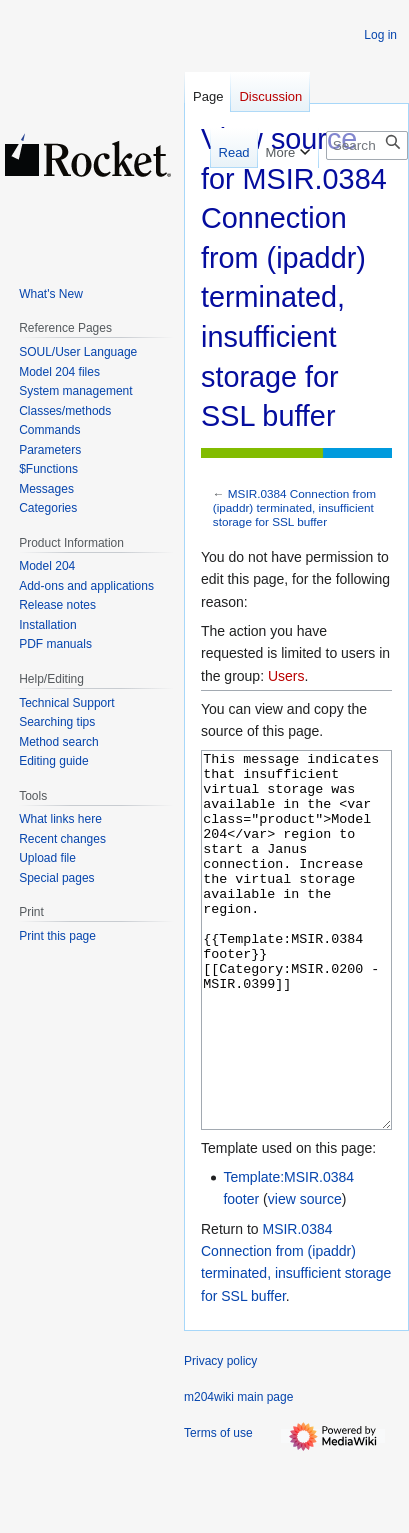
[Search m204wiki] (367, 145)
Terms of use (218, 1508)
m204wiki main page (238, 1472)
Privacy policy (220, 1436)
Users (286, 676)
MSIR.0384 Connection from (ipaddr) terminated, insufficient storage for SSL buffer (294, 507)
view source (305, 1274)
